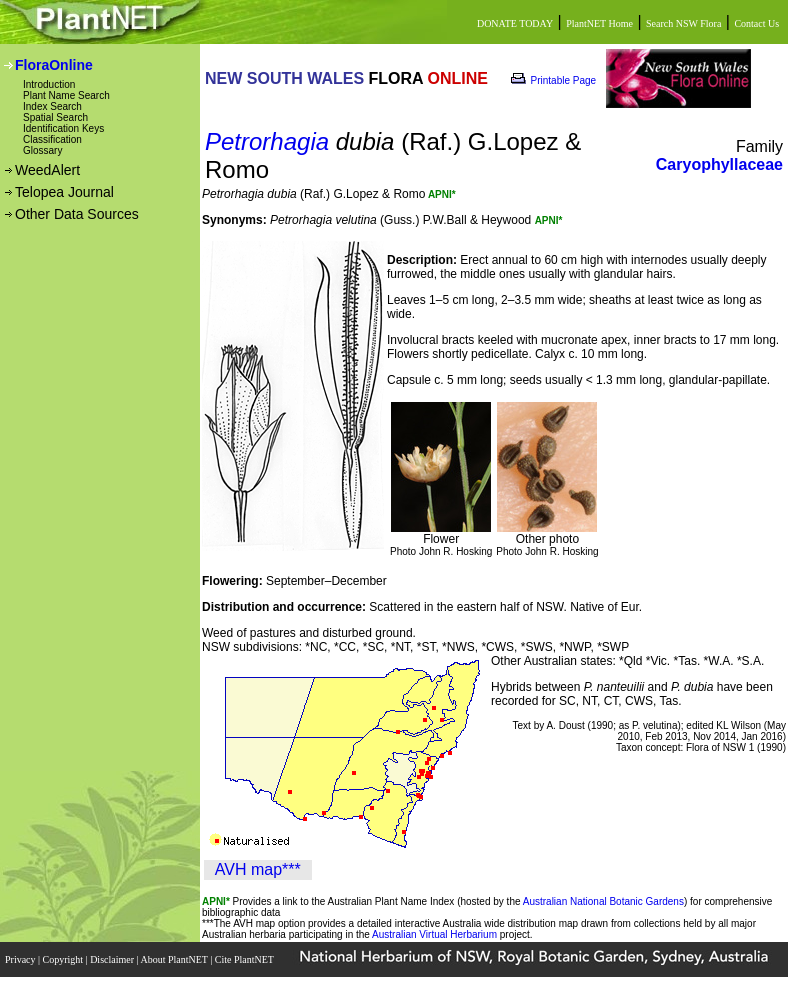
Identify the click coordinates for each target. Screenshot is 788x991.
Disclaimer (113, 959)
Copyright (64, 959)
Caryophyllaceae (719, 164)
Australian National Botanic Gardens (603, 901)
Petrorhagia (267, 141)
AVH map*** (258, 869)
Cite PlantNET (245, 959)
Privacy (21, 959)
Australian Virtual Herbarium (434, 934)
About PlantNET (175, 959)
